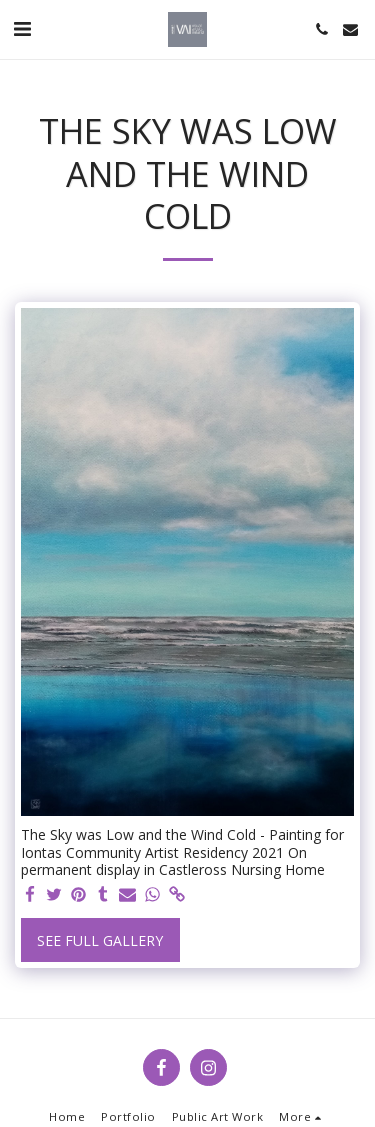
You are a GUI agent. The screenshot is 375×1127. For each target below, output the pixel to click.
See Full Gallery (100, 940)
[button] (22, 28)
